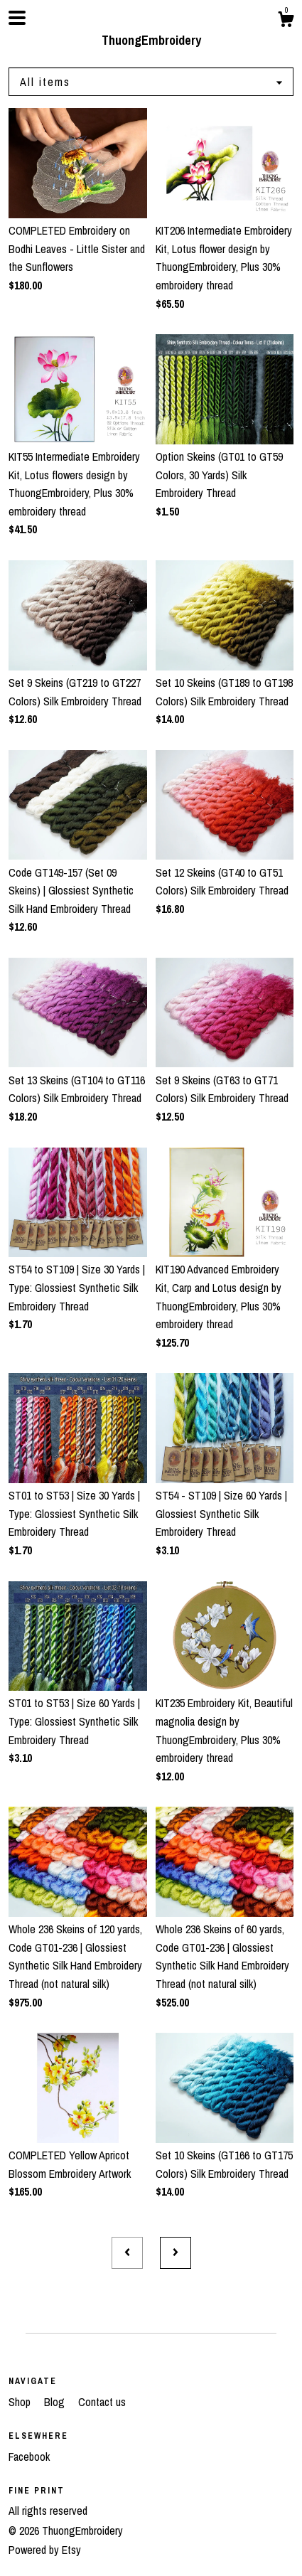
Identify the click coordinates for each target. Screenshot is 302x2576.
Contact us (102, 2402)
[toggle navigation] (17, 18)
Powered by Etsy (45, 2550)
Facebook (29, 2456)
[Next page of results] (175, 2253)
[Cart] (285, 21)
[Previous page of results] (127, 2253)
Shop (21, 2402)
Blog (56, 2402)
